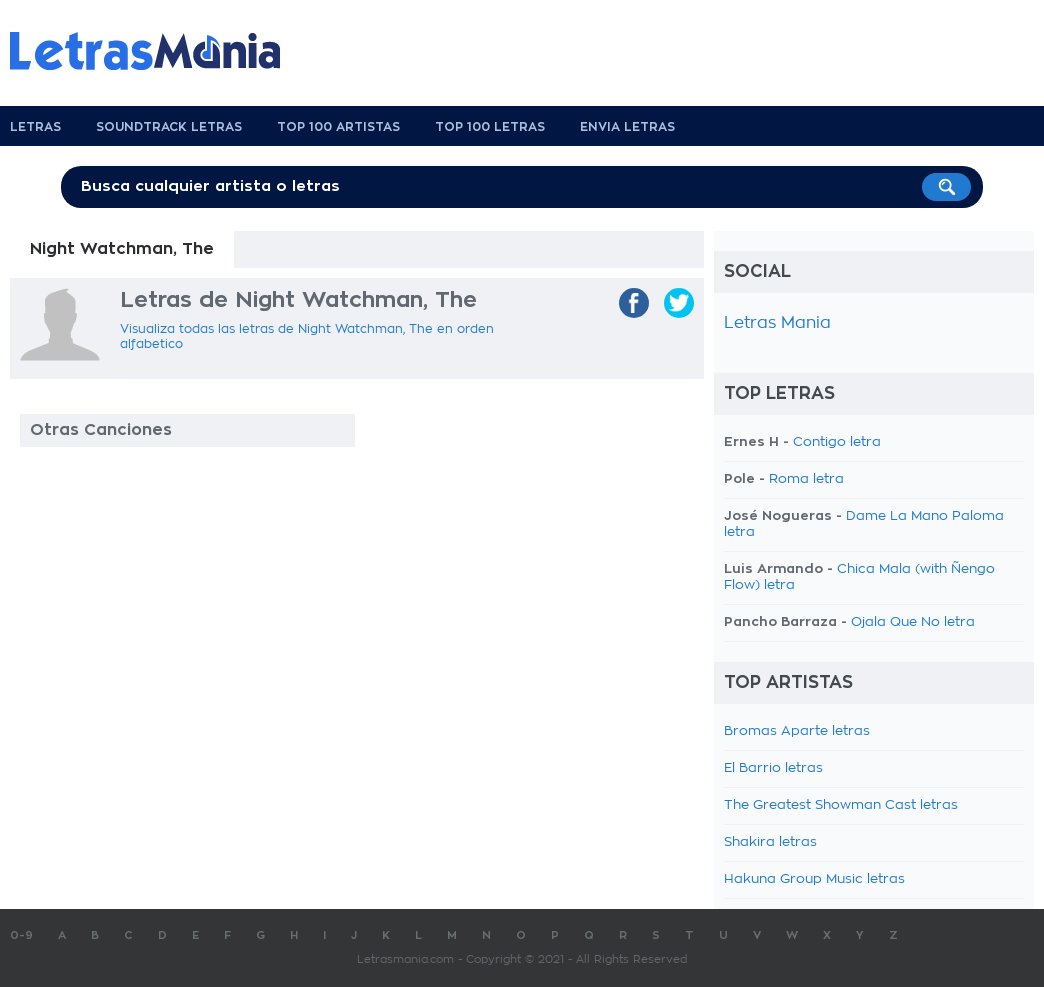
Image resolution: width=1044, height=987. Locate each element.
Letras (35, 127)
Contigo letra (837, 442)
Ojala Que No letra (913, 622)
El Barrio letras (773, 768)
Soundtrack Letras (169, 127)
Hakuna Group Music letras (814, 879)
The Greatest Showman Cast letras (841, 805)
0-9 (21, 935)
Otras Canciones (101, 430)
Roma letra (806, 479)
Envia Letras (627, 127)
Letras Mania (777, 323)
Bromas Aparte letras (797, 731)
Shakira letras (770, 842)
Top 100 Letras (490, 127)
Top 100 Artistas (338, 127)
